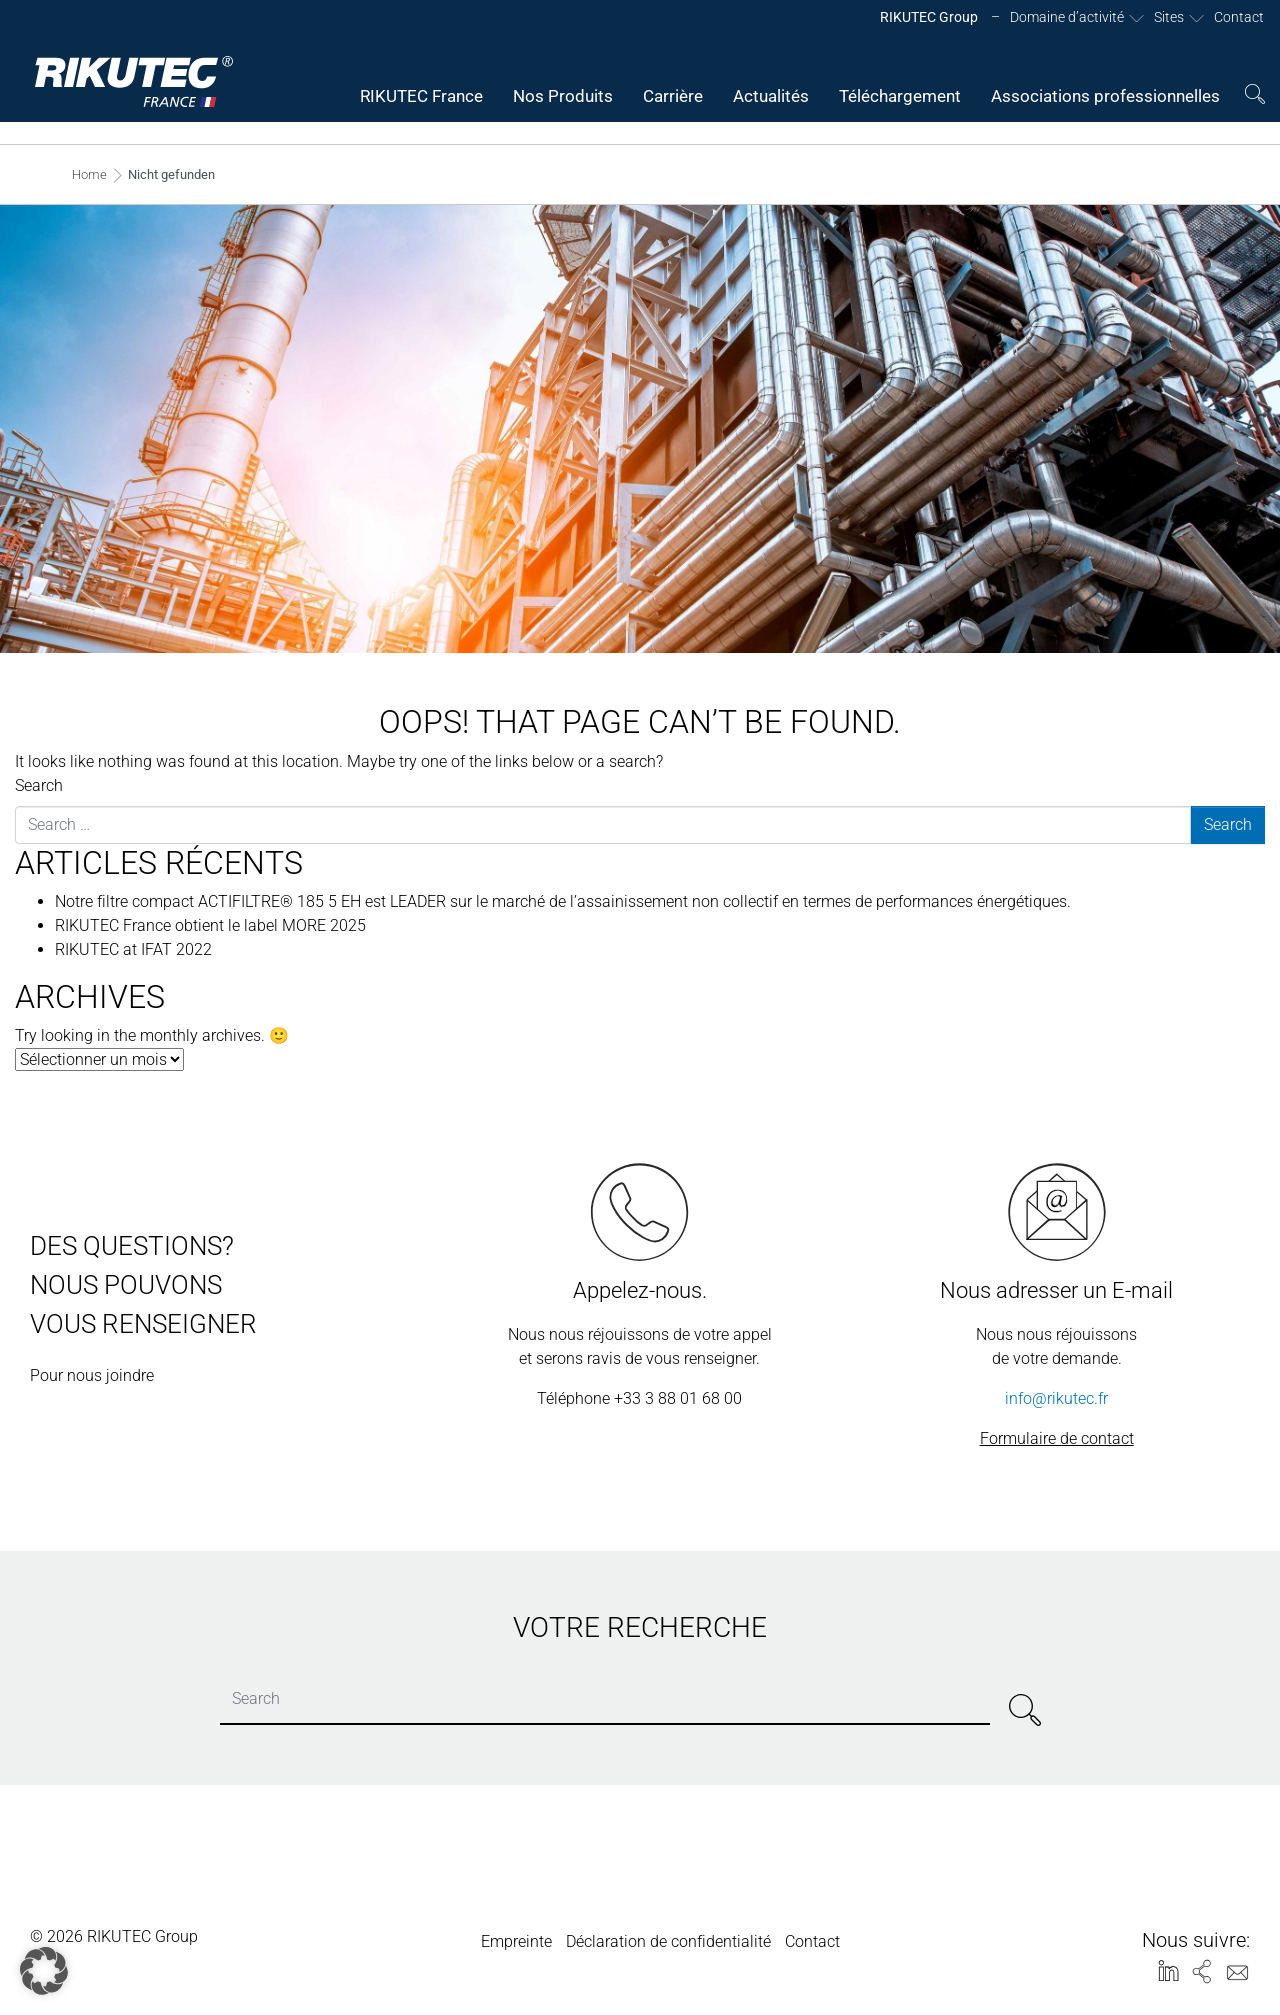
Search (39, 785)
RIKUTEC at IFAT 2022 (133, 949)
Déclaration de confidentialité (668, 1941)
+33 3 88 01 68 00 (678, 1398)
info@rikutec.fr (1056, 1398)
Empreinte (516, 1941)
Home (89, 174)
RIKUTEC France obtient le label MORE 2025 (210, 925)
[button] (44, 1971)
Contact (812, 1941)
